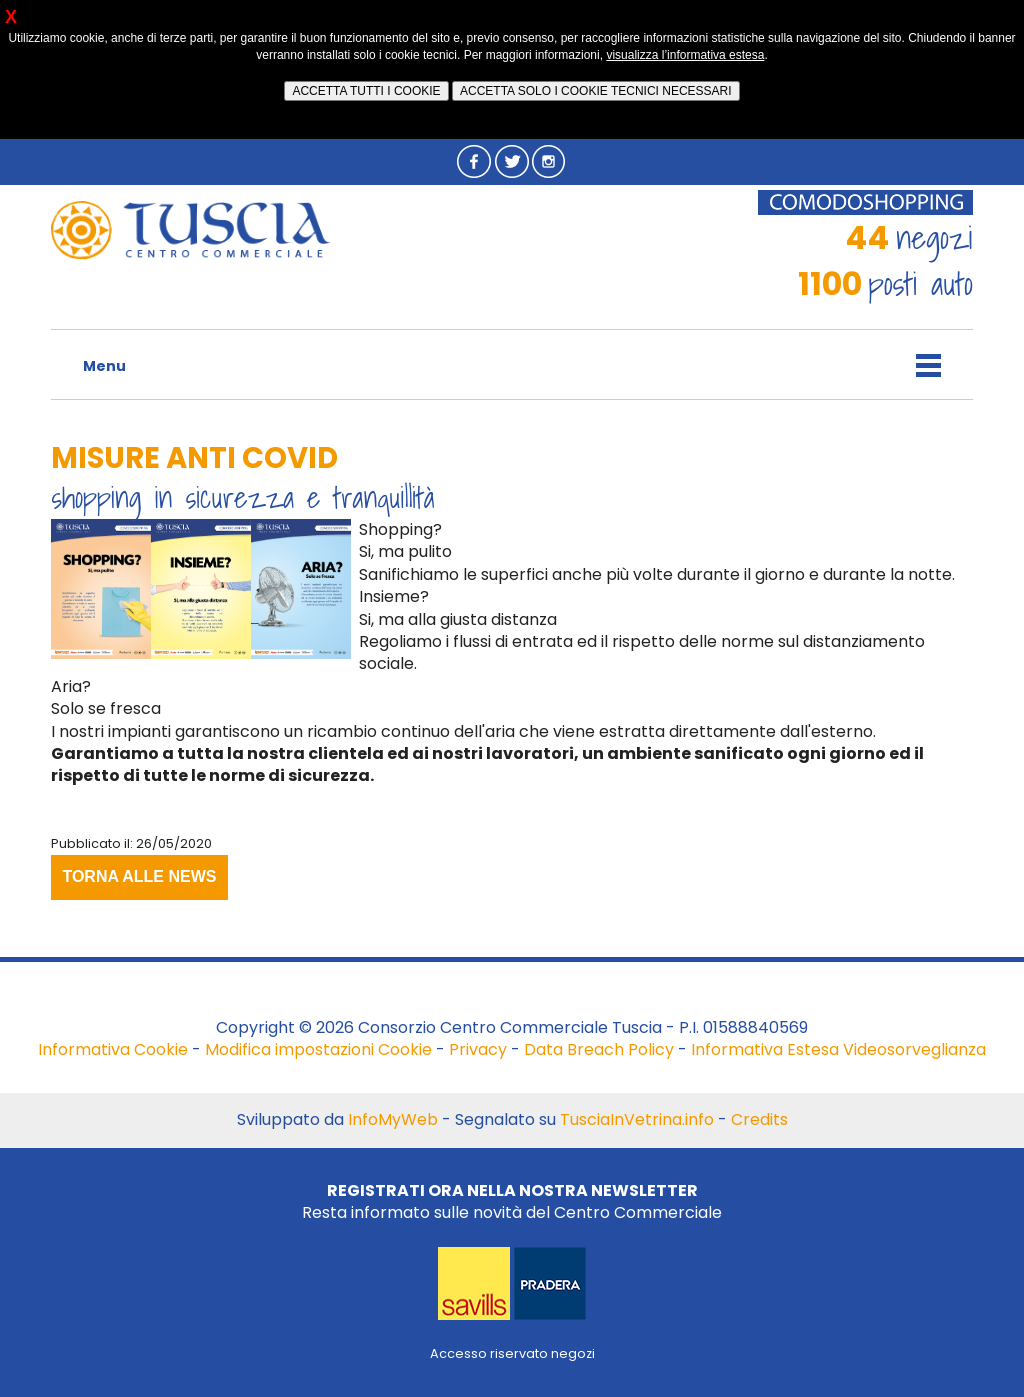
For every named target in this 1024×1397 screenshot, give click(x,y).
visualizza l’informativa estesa (685, 55)
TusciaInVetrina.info (637, 1119)
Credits (759, 1119)
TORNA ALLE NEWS (139, 876)
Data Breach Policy (599, 1049)
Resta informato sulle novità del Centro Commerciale (512, 1201)
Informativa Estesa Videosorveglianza (838, 1049)
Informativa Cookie (113, 1049)
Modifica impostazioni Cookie (318, 1049)
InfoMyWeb (393, 1119)
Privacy (478, 1049)
